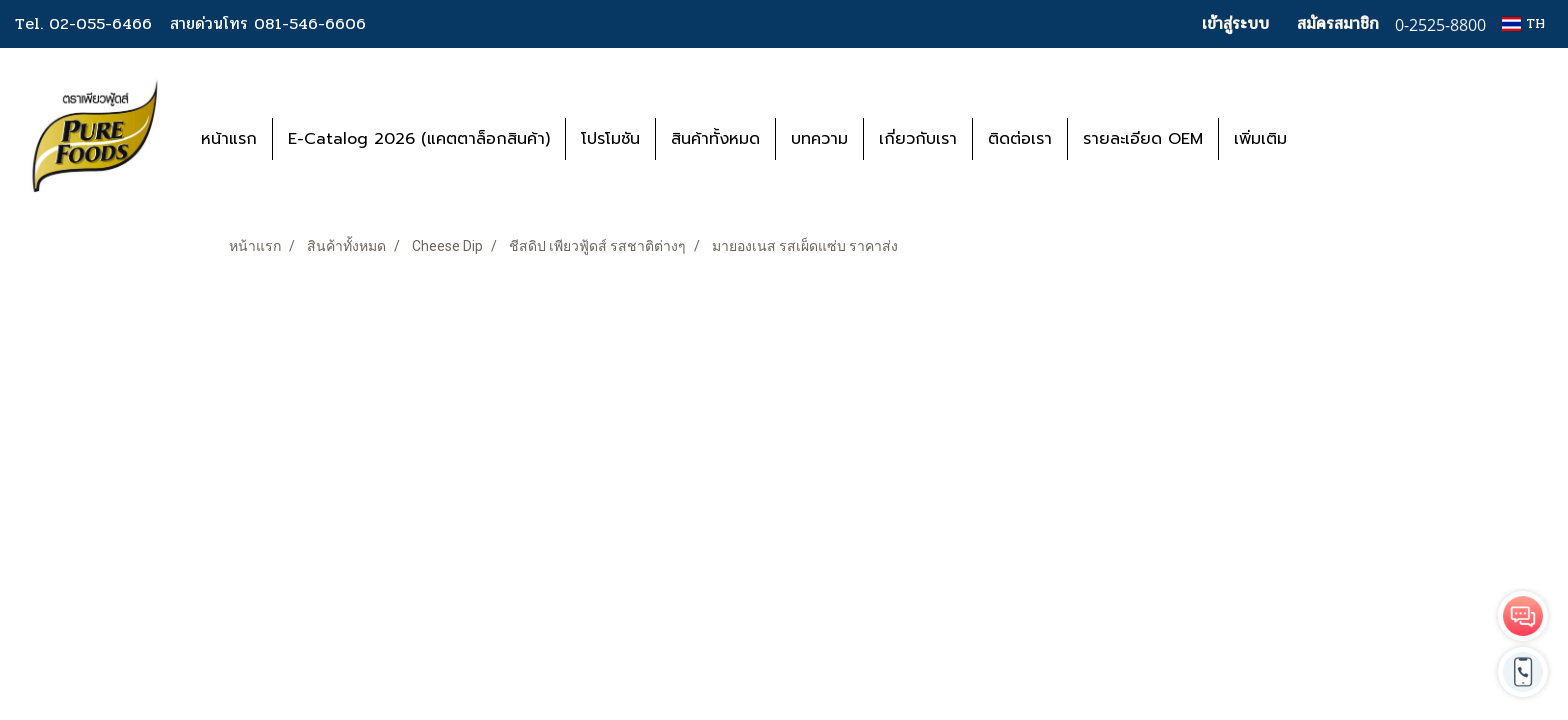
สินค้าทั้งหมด (715, 139)
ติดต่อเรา (1020, 139)
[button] (1332, 139)
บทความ (819, 139)
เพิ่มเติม (1260, 139)
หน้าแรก (229, 139)
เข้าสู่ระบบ (1235, 23)
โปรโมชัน (610, 139)
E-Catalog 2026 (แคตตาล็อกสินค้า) (419, 139)
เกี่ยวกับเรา (918, 139)
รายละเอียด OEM (1143, 139)
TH (1523, 23)
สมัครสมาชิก (1338, 23)
